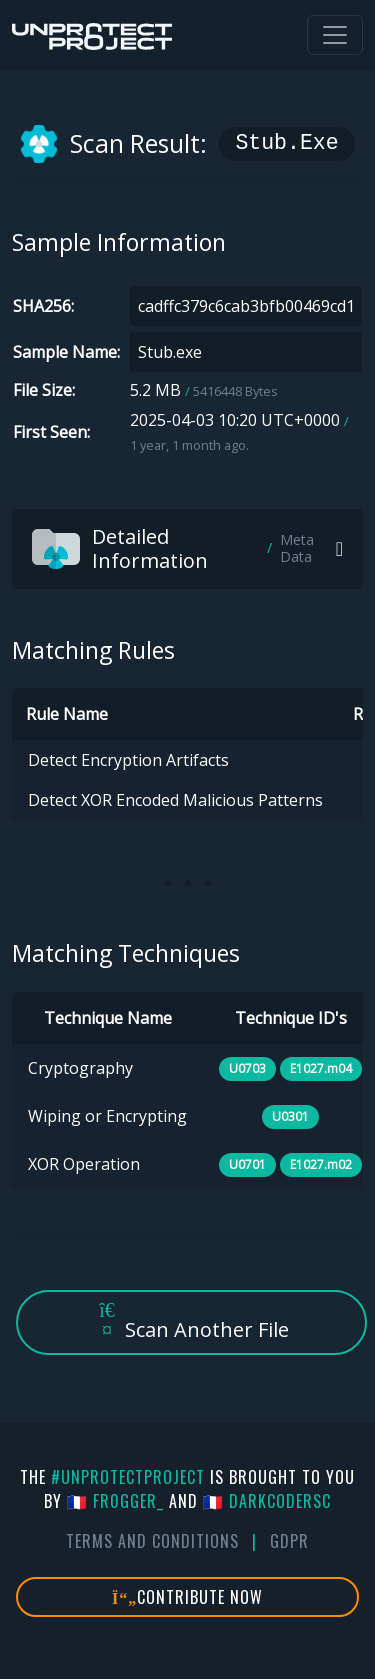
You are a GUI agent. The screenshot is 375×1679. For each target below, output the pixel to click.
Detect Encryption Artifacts (128, 760)
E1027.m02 (321, 1164)
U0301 (290, 1116)
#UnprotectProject (128, 1477)
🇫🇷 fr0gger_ (115, 1501)
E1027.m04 (321, 1068)
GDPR (289, 1541)
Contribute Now (187, 1597)
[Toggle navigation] (335, 35)
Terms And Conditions (152, 1541)
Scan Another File (192, 1321)
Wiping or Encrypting (107, 1116)
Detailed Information (184, 548)
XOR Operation (84, 1164)
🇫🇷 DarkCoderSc (267, 1501)
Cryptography (80, 1068)
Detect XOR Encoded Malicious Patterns (175, 800)
